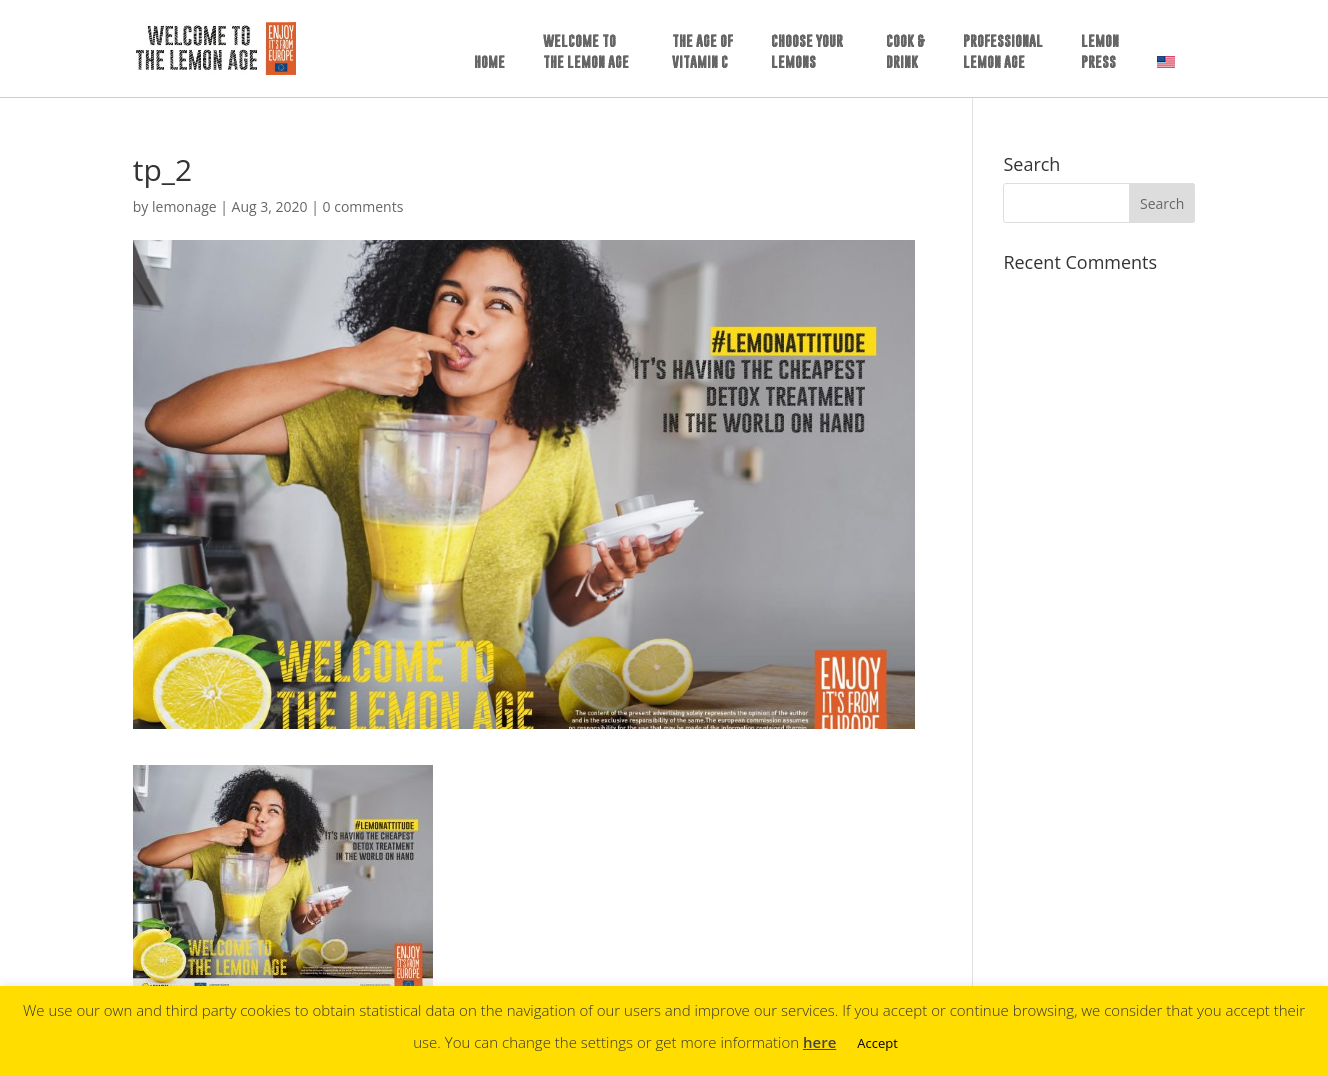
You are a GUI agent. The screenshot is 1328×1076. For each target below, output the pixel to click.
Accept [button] (877, 1043)
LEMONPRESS (1100, 51)
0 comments (363, 206)
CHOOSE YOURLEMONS (807, 51)
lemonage (184, 206)
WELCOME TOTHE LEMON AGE (586, 51)
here (819, 1042)
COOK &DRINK (905, 51)
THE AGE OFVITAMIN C (702, 51)
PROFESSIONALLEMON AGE (1003, 51)
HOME (489, 61)
